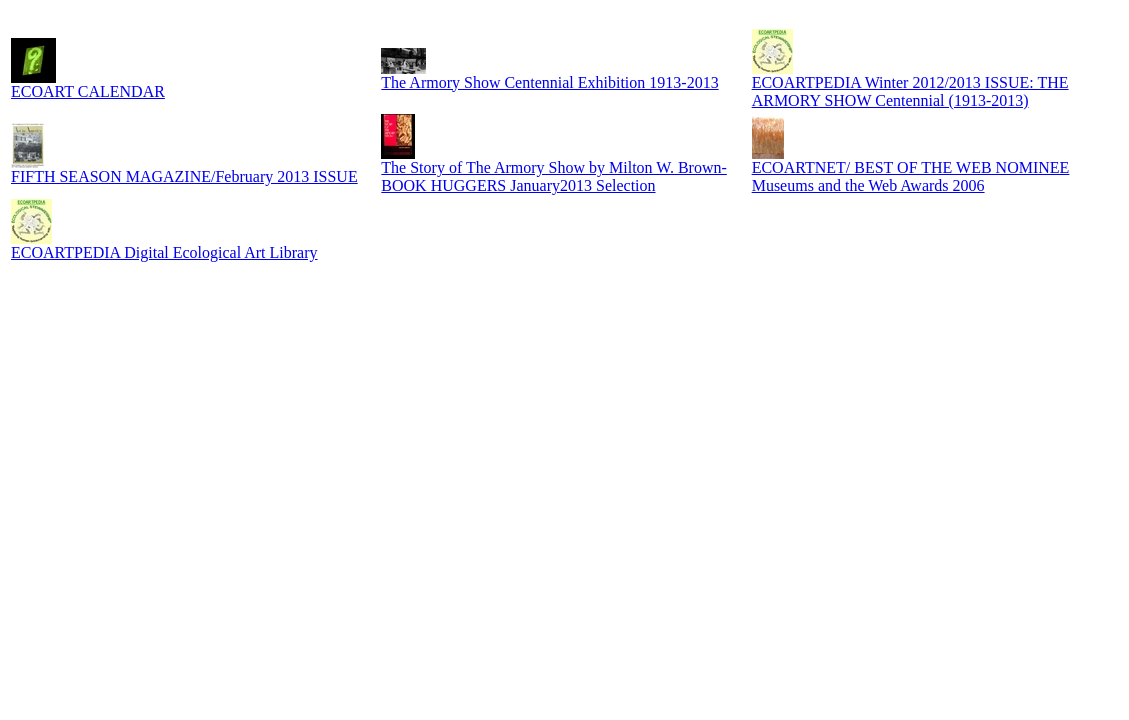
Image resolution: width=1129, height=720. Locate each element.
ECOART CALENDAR (88, 91)
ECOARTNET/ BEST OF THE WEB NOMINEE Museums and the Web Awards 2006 (911, 176)
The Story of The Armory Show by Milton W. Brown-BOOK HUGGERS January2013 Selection (553, 176)
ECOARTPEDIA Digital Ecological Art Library (164, 252)
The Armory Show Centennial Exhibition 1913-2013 (549, 82)
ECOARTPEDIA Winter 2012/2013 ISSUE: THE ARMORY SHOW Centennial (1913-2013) (910, 91)
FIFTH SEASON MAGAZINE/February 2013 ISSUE (184, 176)
